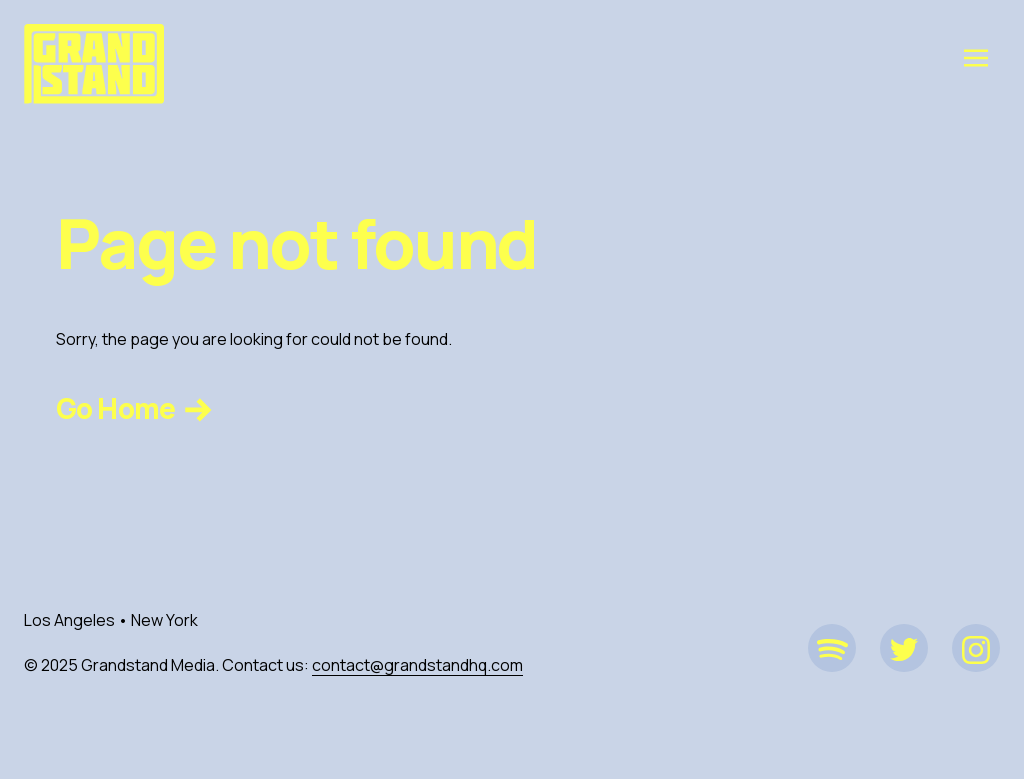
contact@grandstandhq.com (417, 665)
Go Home (136, 408)
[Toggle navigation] (976, 57)
